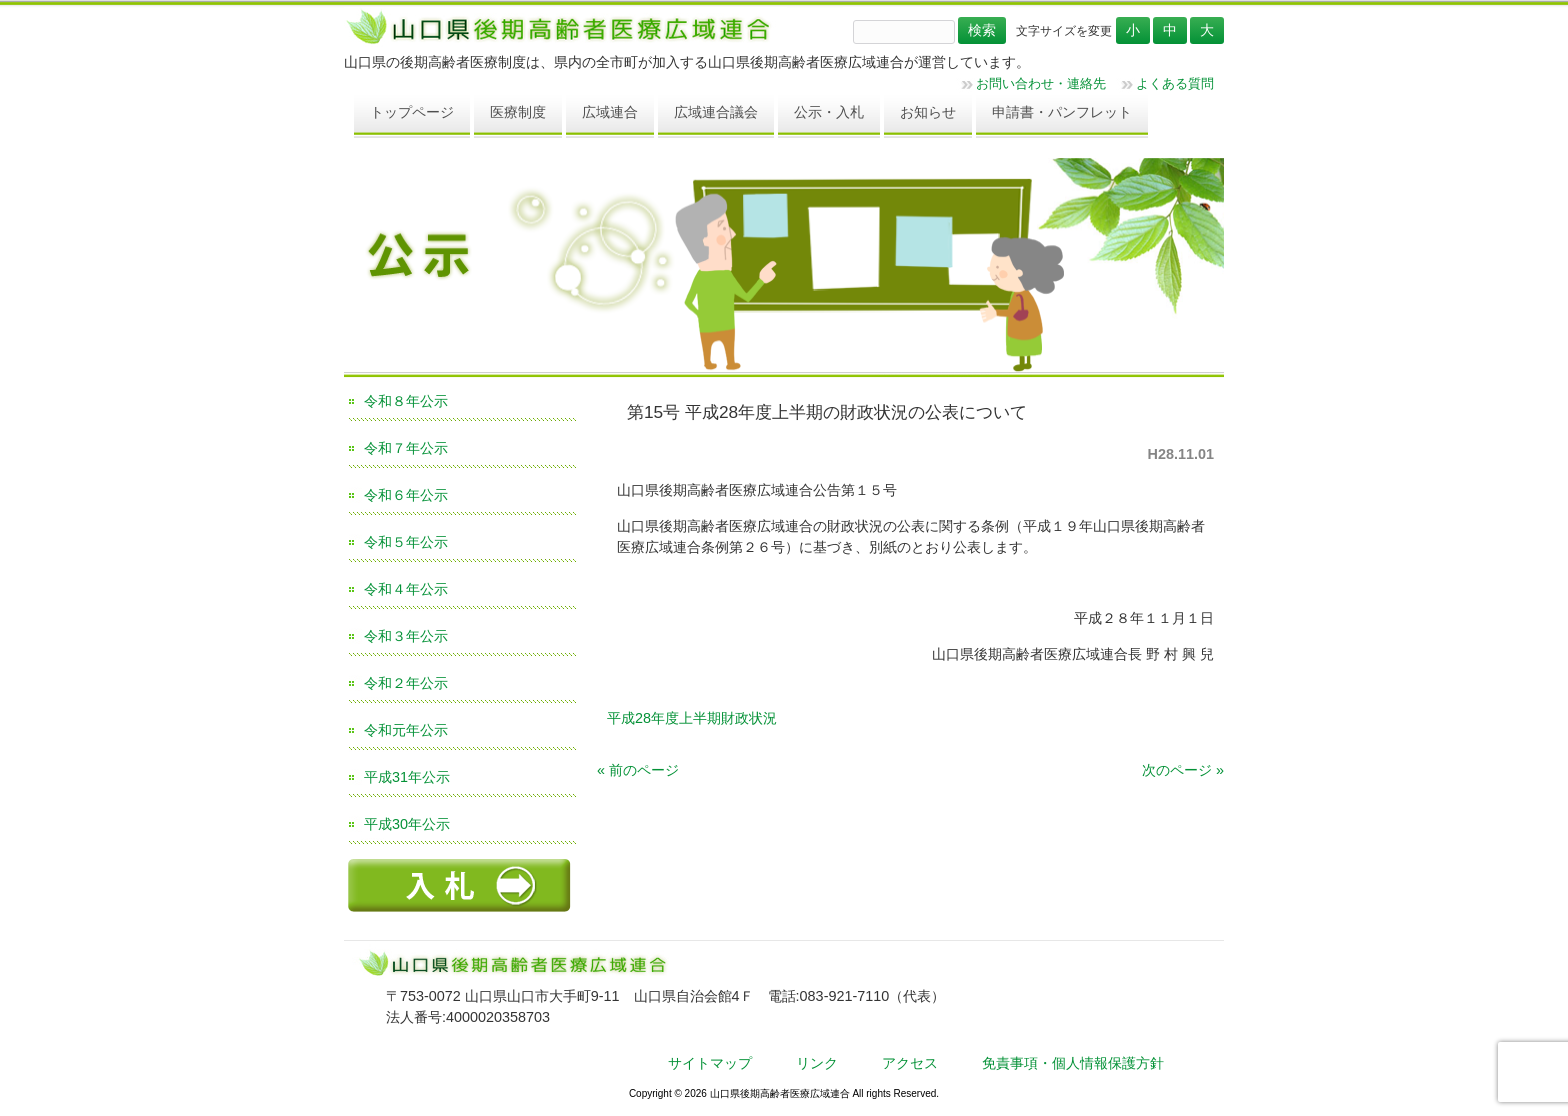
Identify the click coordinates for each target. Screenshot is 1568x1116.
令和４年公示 (406, 589)
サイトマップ (710, 1063)
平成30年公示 (407, 824)
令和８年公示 (406, 401)
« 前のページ (638, 770)
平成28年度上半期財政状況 (692, 718)
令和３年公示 (406, 636)
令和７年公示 (406, 448)
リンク (817, 1063)
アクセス (910, 1063)
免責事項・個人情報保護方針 (1073, 1063)
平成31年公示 (407, 777)
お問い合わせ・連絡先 (1041, 83)
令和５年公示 (406, 542)
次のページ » (1183, 770)
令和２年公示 (406, 683)
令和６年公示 (406, 495)
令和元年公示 (406, 730)
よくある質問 (1175, 83)
